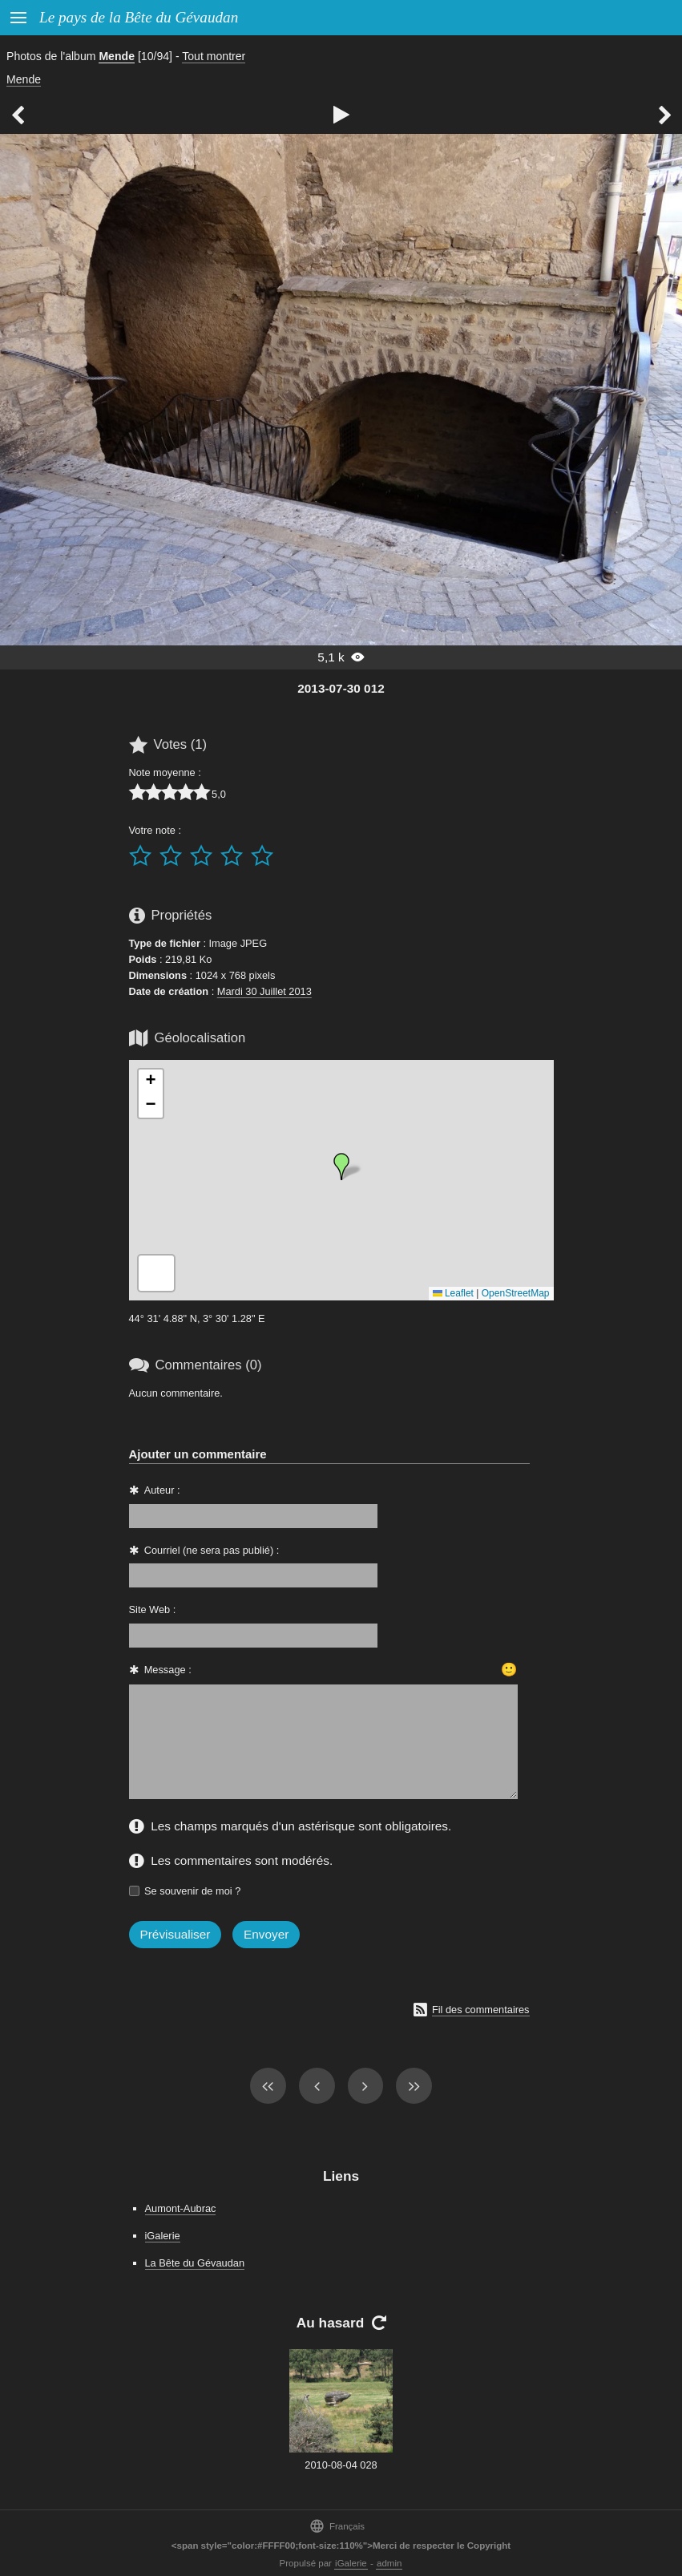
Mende (117, 56)
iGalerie (162, 2236)
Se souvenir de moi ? (192, 1891)
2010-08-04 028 (341, 2465)
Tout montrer (213, 56)
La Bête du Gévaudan (195, 2263)
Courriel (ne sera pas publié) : (212, 1550)
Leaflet (453, 1293)
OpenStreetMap (516, 1293)
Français (337, 2526)
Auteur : (162, 1490)
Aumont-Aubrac (180, 2208)
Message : (168, 1670)
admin (389, 2563)
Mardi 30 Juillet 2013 (264, 991)
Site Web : (152, 1609)
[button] (341, 1166)
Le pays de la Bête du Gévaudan (138, 17)
